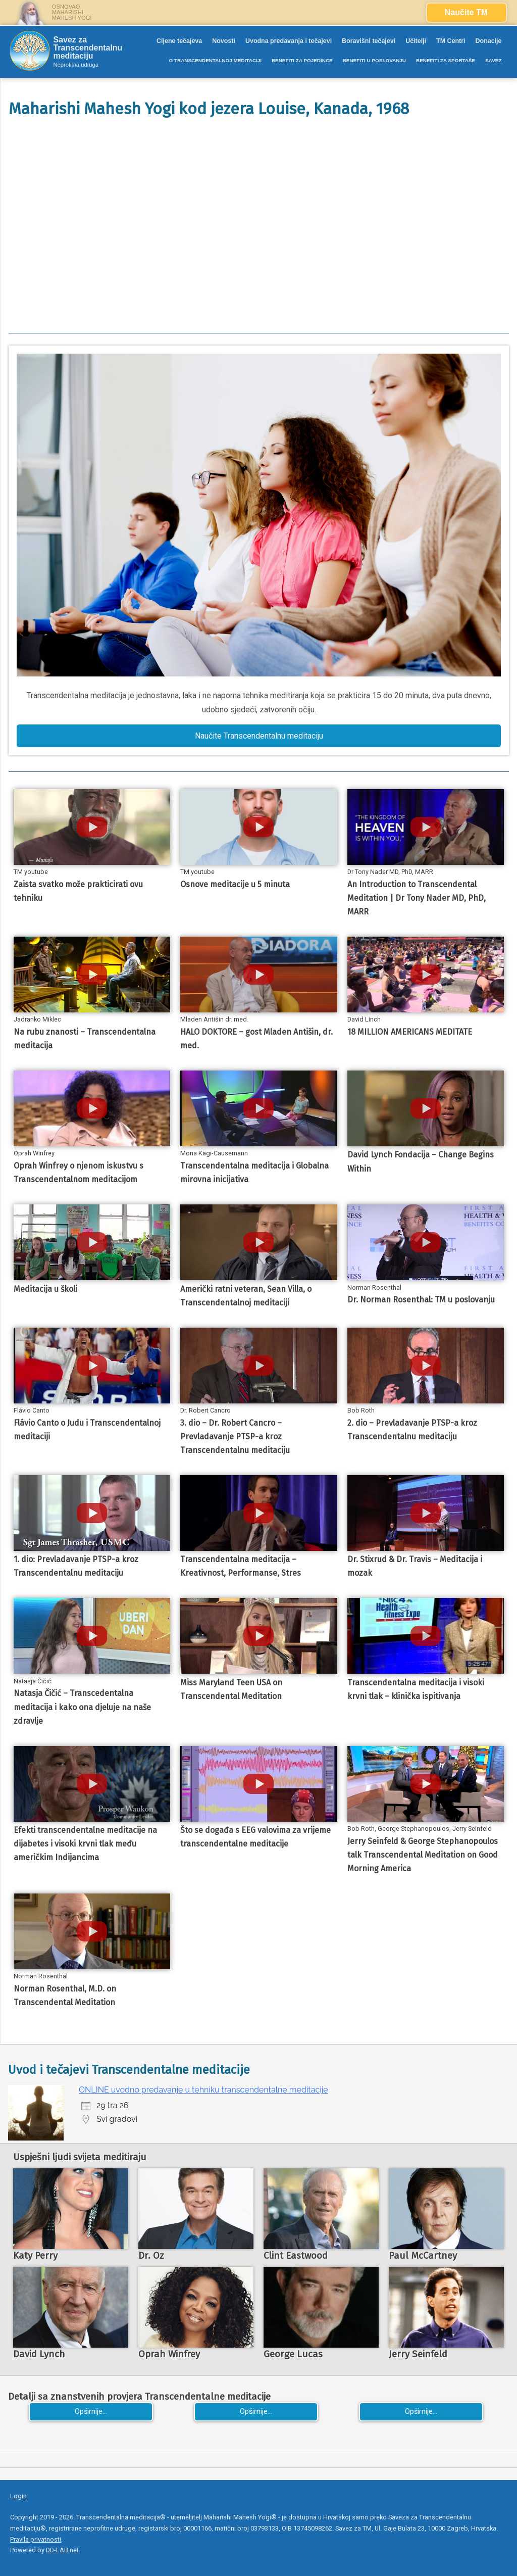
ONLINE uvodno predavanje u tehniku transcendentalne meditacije (203, 2090)
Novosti (223, 40)
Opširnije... (91, 2411)
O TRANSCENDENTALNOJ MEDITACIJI (215, 60)
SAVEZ (493, 60)
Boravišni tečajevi (368, 40)
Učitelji (415, 40)
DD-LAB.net (62, 2550)
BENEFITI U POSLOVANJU (374, 60)
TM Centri (451, 40)
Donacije (489, 40)
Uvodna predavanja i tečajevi (288, 40)
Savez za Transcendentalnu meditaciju (87, 48)
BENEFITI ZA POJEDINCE (302, 60)
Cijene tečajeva (179, 40)
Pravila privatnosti (35, 2539)
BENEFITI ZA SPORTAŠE (445, 60)
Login (18, 2496)
